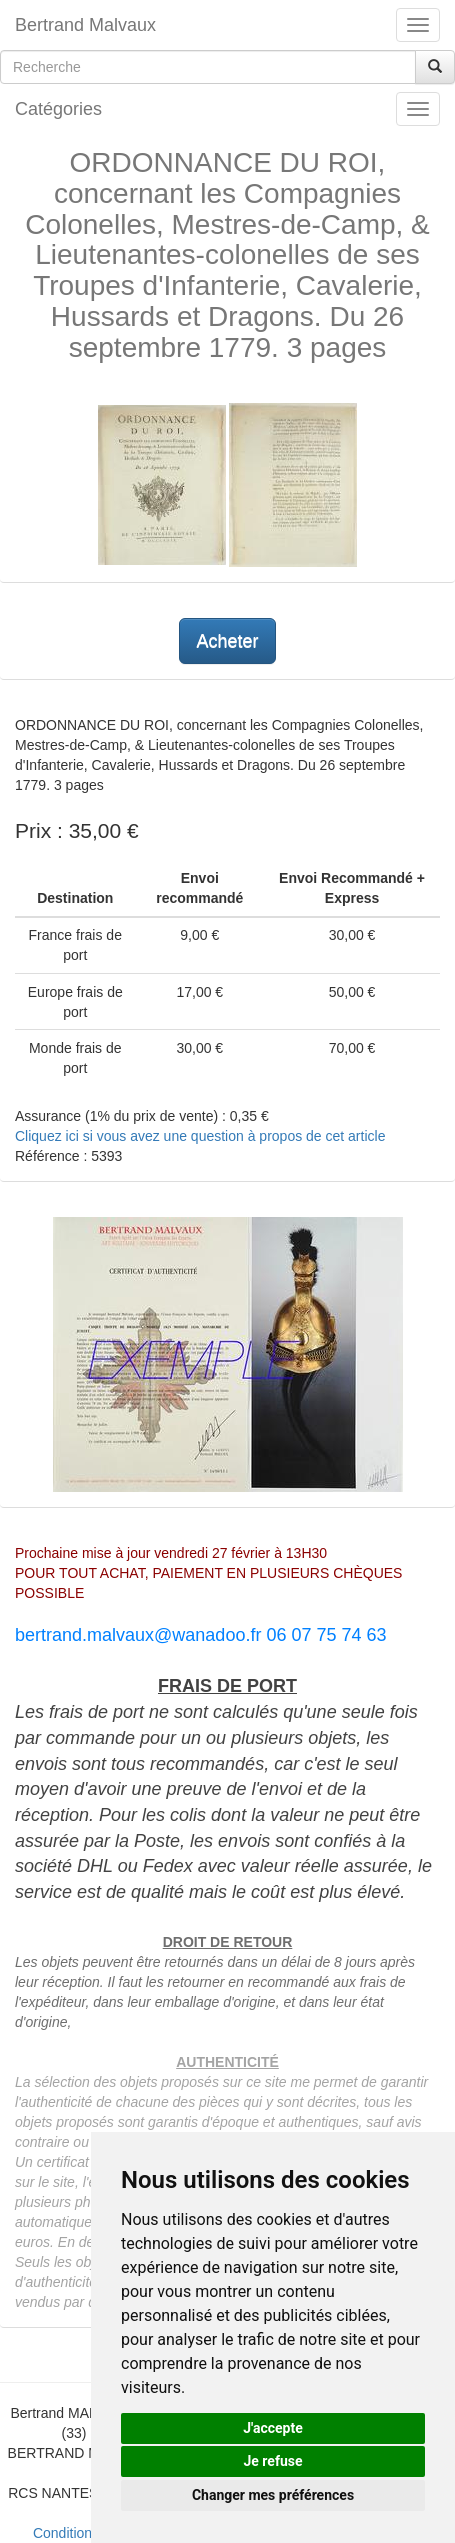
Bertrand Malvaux (85, 25)
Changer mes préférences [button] (273, 2495)
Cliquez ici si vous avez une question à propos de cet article (200, 1136)
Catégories (58, 109)
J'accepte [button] (273, 2428)
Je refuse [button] (272, 2461)
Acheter (227, 641)
